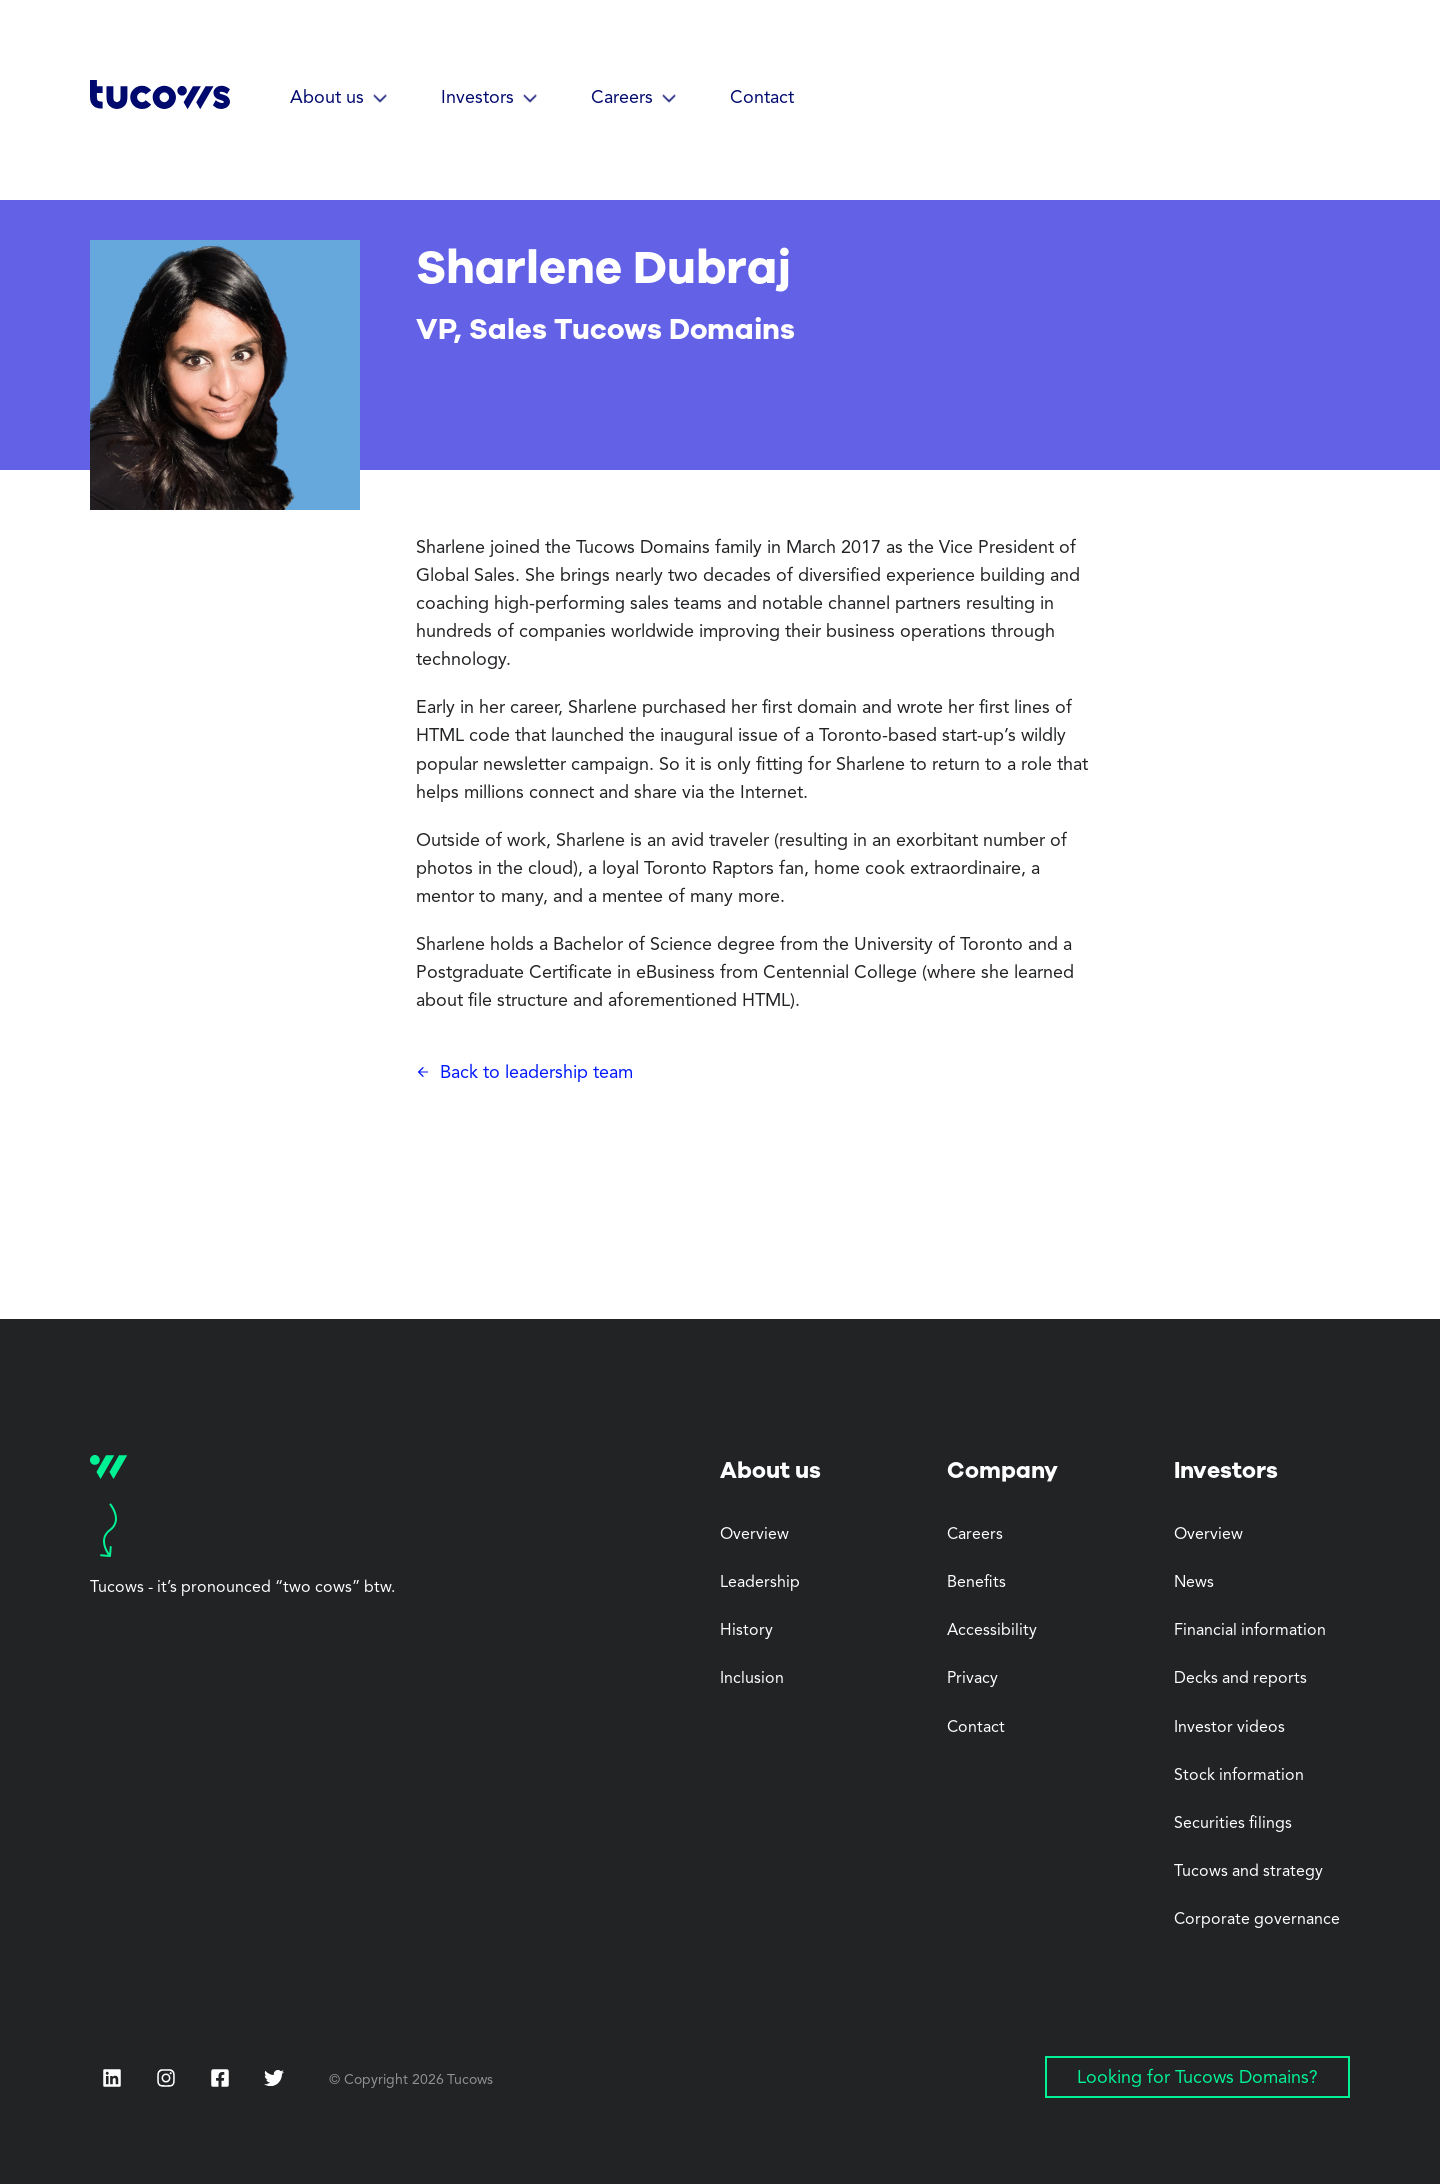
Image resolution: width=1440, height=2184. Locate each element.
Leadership (760, 1583)
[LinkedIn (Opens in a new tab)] (112, 2078)
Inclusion (752, 1679)
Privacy (972, 1679)
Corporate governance (1257, 1920)
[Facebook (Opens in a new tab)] (220, 2080)
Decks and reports (1240, 1679)
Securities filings (1233, 1824)
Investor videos (1229, 1728)
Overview (754, 1535)
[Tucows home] (160, 101)
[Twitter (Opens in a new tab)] (274, 2078)
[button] (339, 99)
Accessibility (992, 1631)
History (746, 1631)
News (1194, 1583)
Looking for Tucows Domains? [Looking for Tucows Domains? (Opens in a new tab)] (1197, 2078)
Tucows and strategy (1248, 1872)
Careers (975, 1535)
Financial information (1250, 1631)
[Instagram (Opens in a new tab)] (166, 2078)
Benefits (976, 1583)
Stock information (1239, 1776)
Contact (762, 98)
